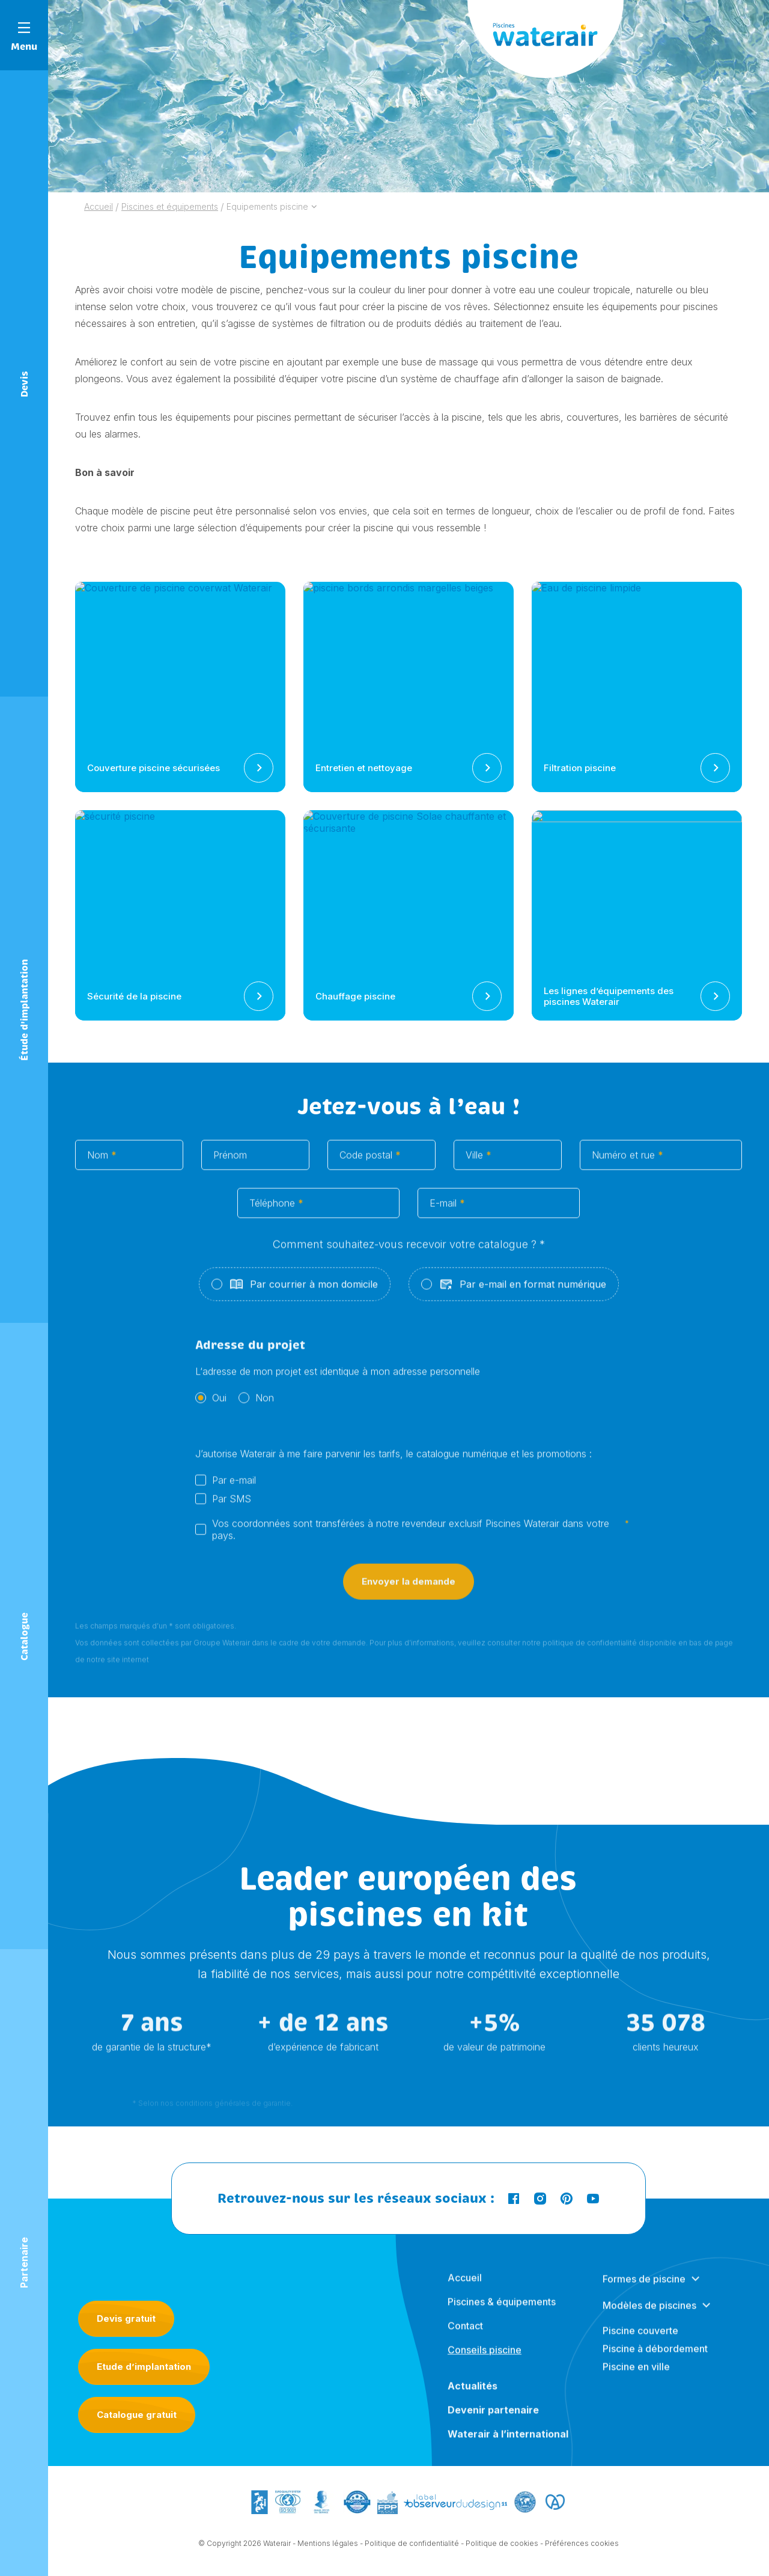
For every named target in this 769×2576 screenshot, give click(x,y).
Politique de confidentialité (412, 2554)
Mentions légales (327, 2554)
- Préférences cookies (579, 2554)
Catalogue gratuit (137, 2414)
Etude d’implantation (144, 2366)
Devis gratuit (126, 2318)
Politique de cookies (502, 2554)
